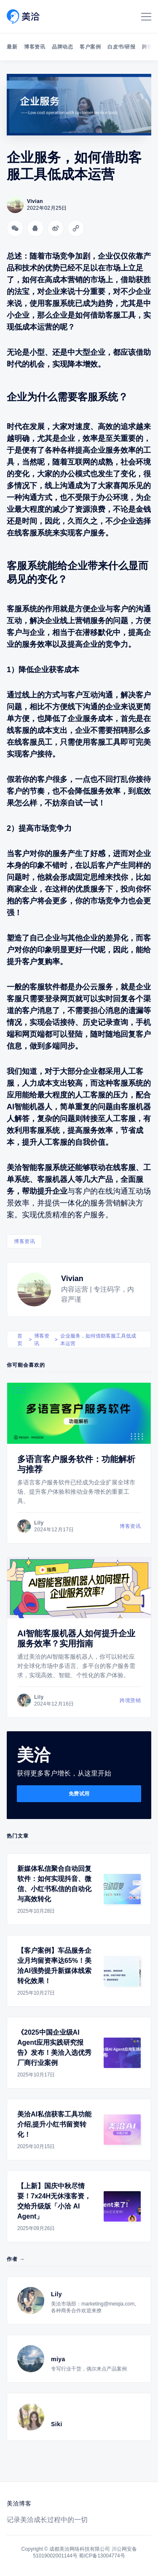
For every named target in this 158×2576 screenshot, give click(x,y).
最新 (12, 47)
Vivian (72, 1278)
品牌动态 (62, 47)
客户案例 (90, 47)
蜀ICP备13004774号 (102, 2556)
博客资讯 (34, 47)
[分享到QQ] (35, 228)
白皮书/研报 (121, 47)
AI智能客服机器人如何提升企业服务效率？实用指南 (76, 1638)
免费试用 (79, 1794)
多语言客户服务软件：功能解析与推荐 (76, 1464)
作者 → (16, 2259)
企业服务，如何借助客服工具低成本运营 (98, 1339)
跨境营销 (130, 1700)
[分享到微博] (55, 228)
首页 (19, 1339)
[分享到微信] (15, 228)
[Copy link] (75, 228)
